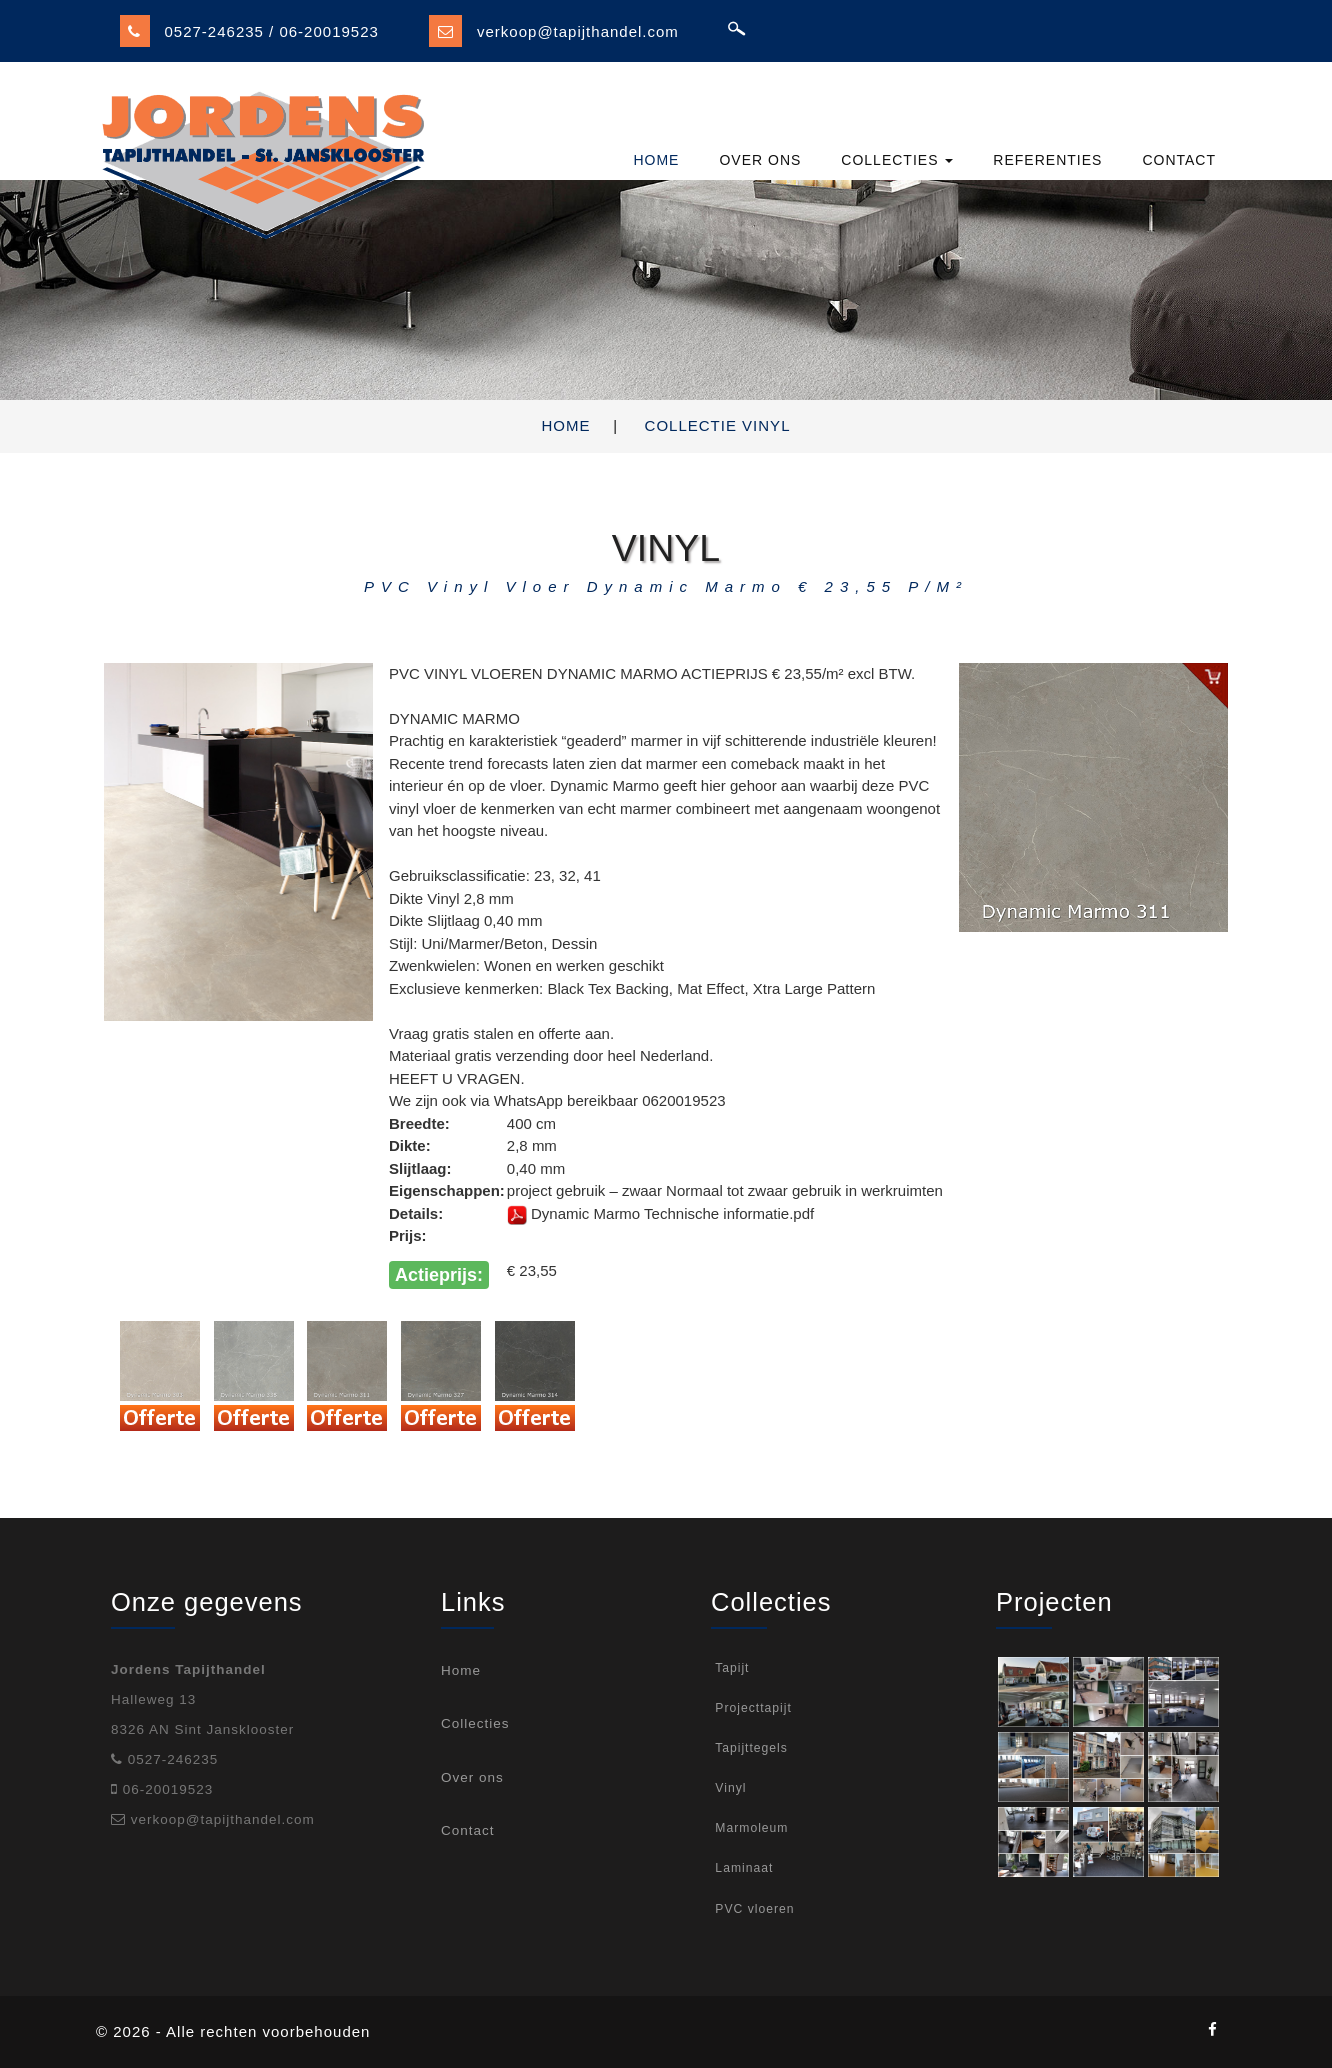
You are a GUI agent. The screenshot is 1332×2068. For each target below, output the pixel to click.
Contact (468, 1830)
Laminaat (742, 1868)
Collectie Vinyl (718, 425)
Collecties (475, 1723)
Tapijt (730, 1668)
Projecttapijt (751, 1708)
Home (566, 425)
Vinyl (728, 1788)
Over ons (472, 1777)
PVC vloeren (753, 1909)
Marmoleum (749, 1828)
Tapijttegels (749, 1748)
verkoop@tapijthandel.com (578, 31)
